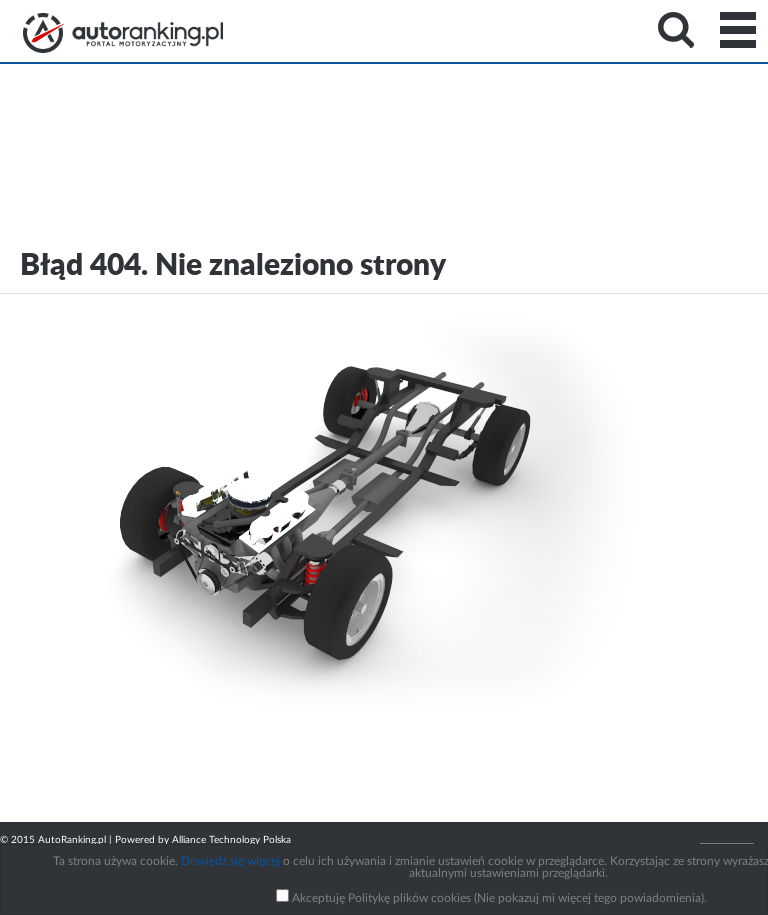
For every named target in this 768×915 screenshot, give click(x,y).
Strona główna (123, 33)
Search (676, 30)
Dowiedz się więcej (230, 861)
